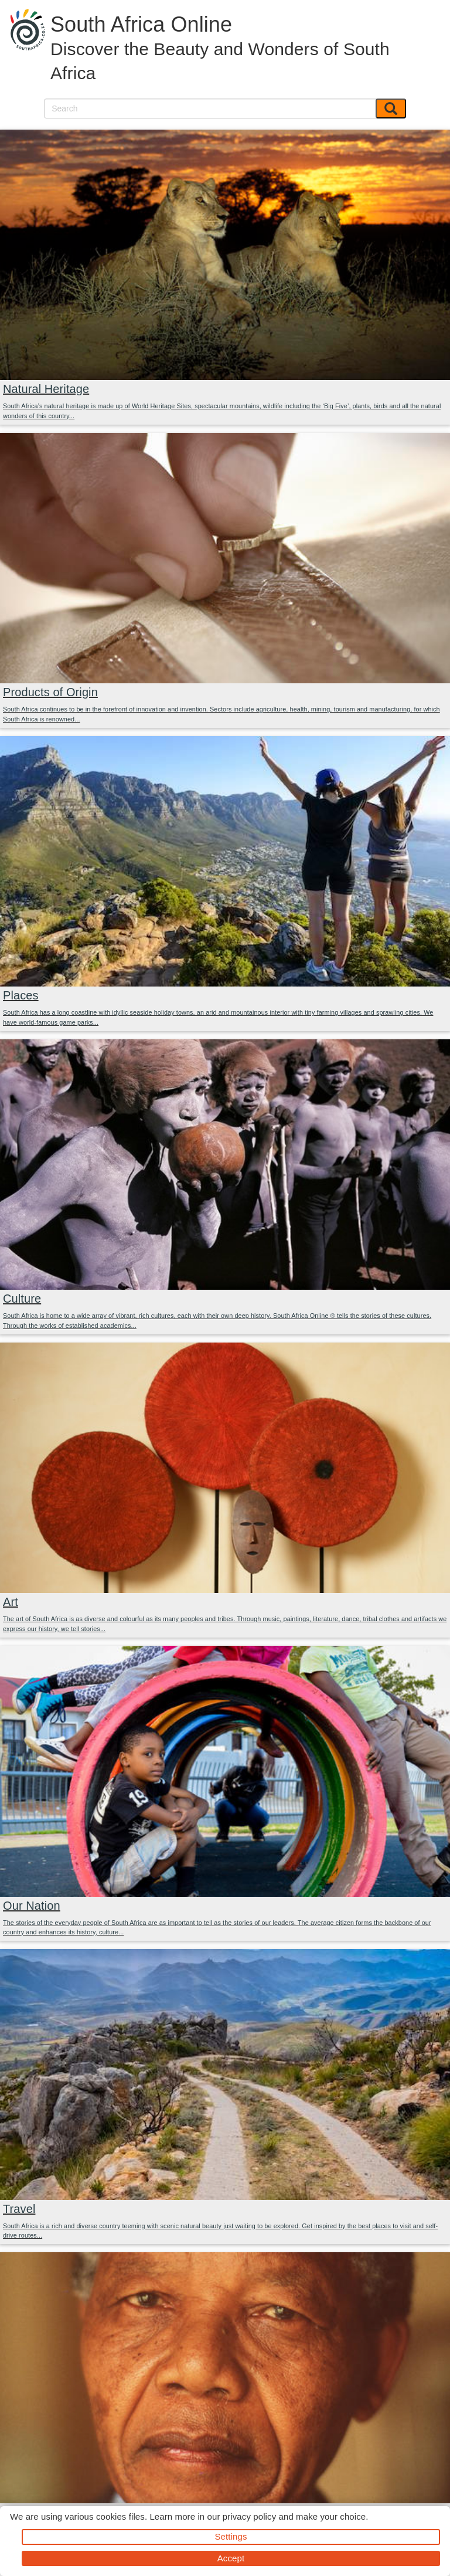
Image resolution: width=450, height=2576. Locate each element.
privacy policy (249, 2516)
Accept (230, 2558)
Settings (231, 2536)
